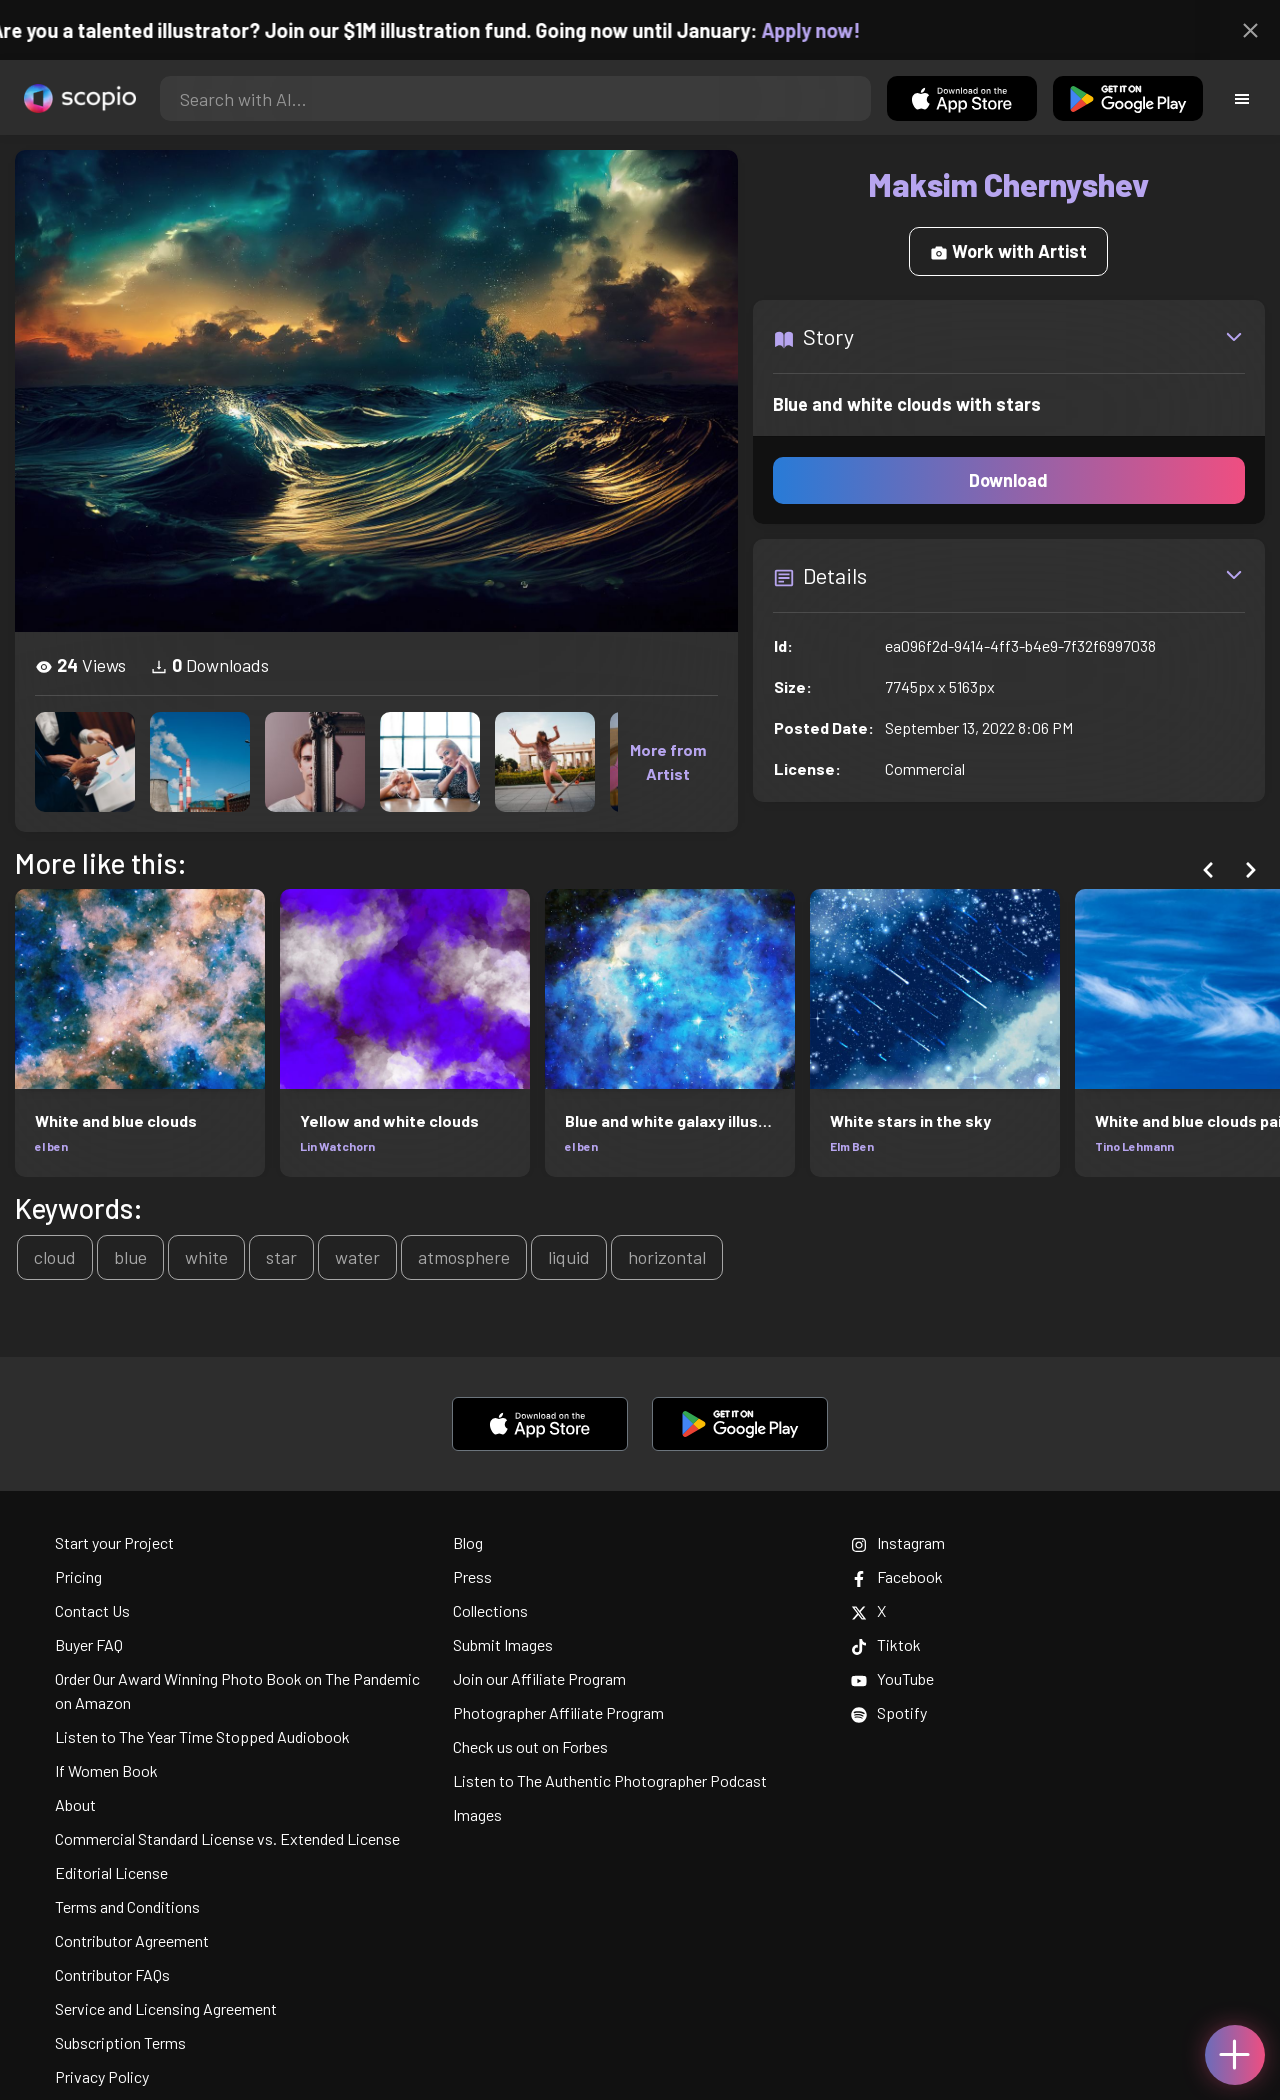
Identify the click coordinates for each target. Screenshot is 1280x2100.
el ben (51, 1146)
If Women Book (106, 1770)
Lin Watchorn (337, 1146)
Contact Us (92, 1610)
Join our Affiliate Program (539, 1678)
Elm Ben (852, 1146)
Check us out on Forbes (530, 1746)
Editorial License (111, 1872)
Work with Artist (1008, 251)
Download (1008, 480)
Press (472, 1576)
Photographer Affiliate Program (558, 1712)
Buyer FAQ (89, 1644)
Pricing (78, 1576)
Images (477, 1814)
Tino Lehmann (1134, 1146)
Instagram (898, 1542)
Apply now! (836, 30)
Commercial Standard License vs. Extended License (227, 1838)
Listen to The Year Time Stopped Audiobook (202, 1736)
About (75, 1804)
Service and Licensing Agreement (166, 2008)
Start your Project (114, 1542)
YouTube (892, 1678)
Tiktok (886, 1644)
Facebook (897, 1576)
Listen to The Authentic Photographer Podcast (610, 1780)
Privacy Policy (102, 2076)
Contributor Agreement (132, 1940)
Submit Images (503, 1644)
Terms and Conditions (127, 1906)
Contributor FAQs (112, 1974)
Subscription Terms (120, 2042)
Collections (490, 1610)
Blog (468, 1542)
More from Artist (668, 761)
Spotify (889, 1712)
